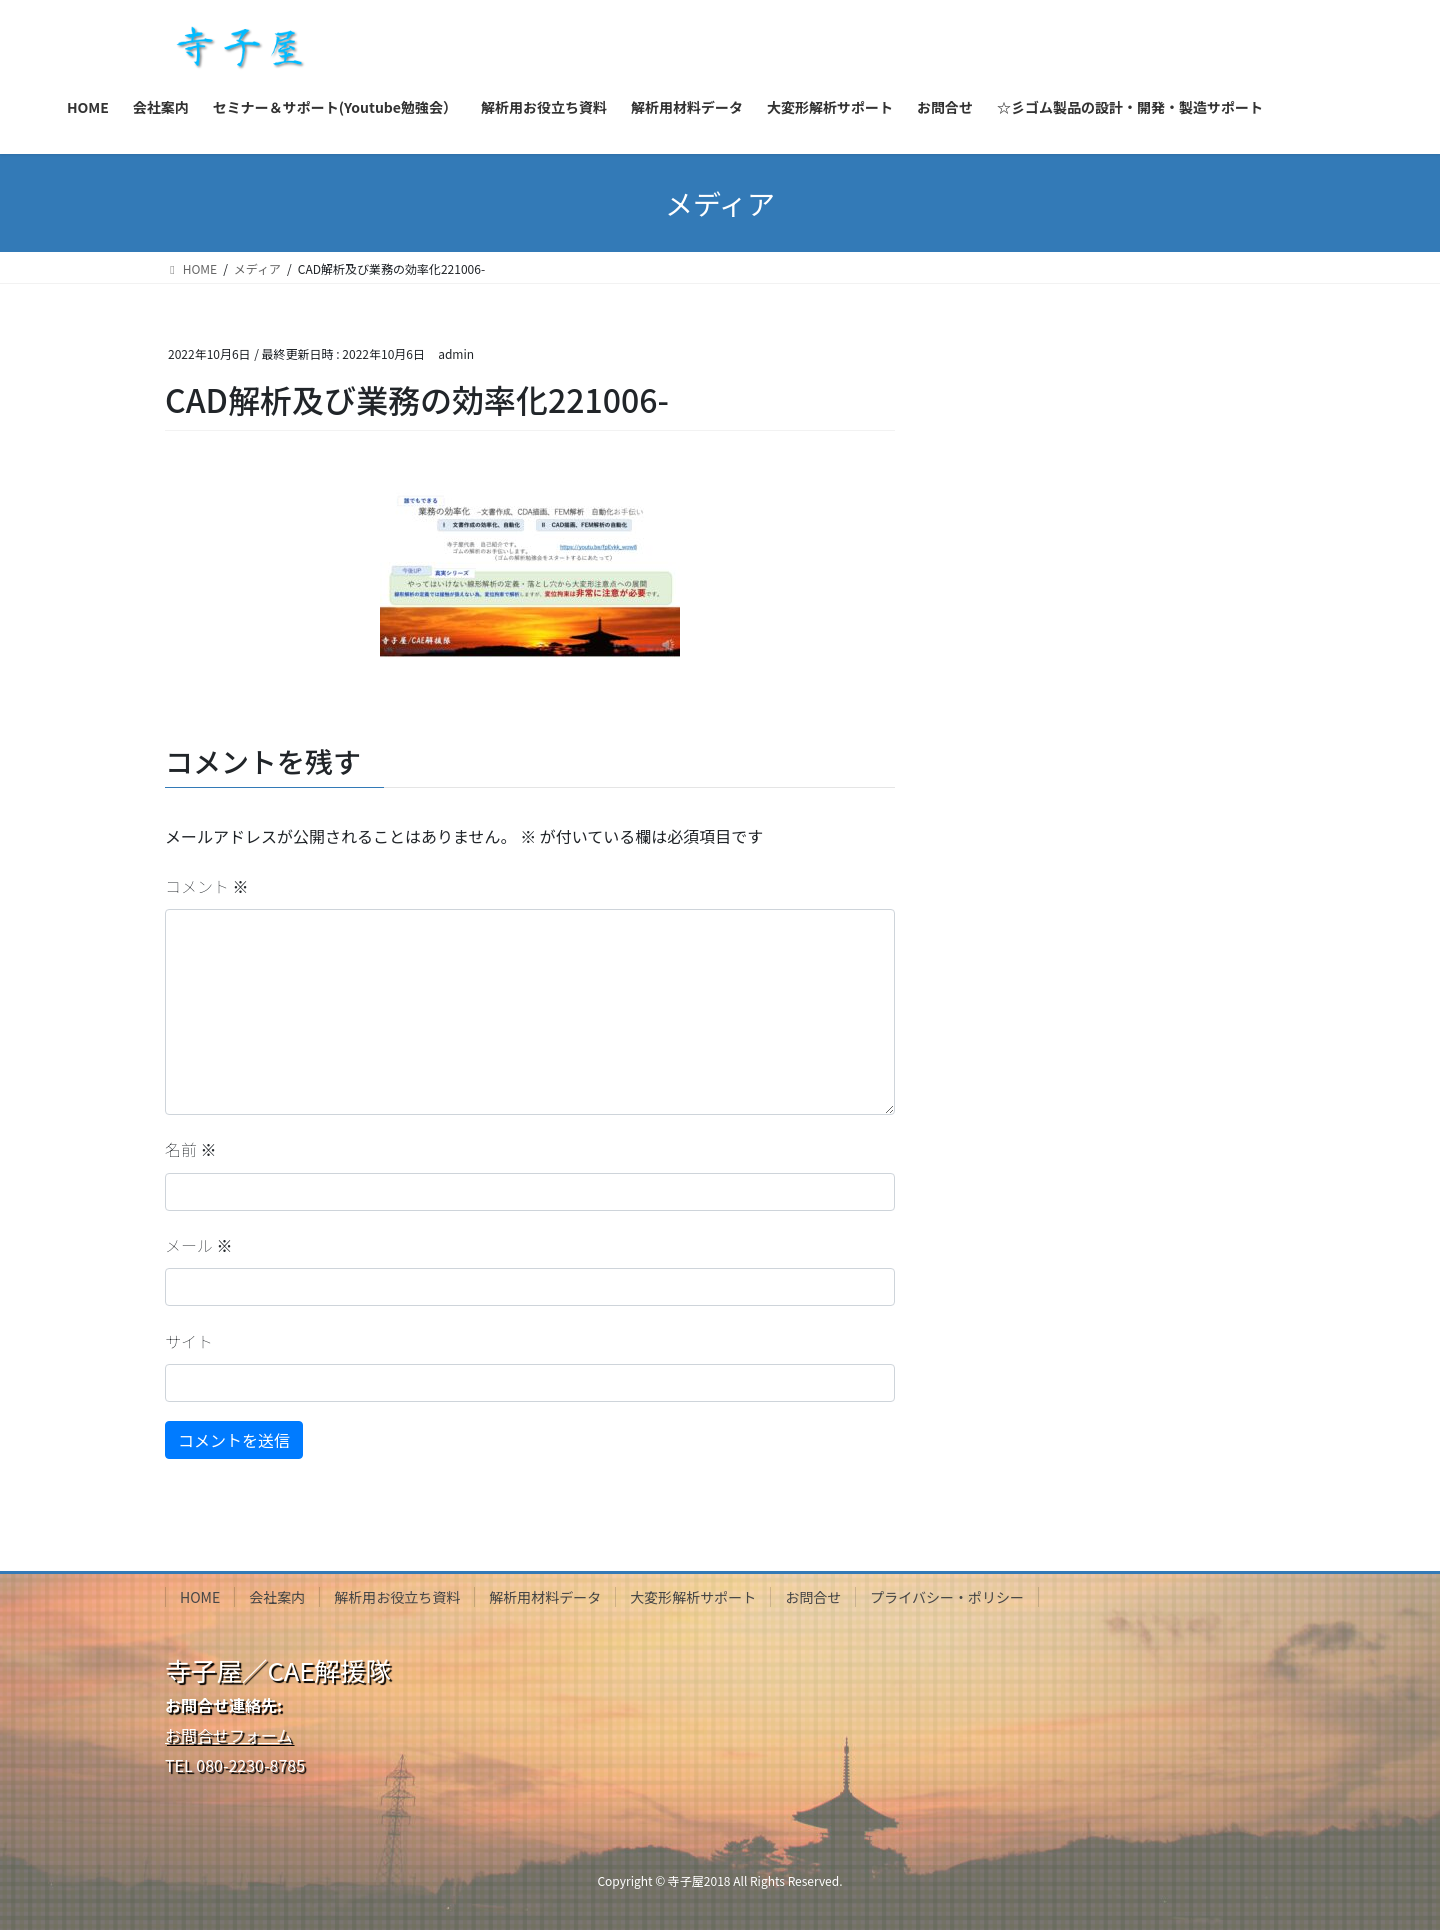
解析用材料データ (545, 1597)
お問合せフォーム (229, 1735)
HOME (200, 1597)
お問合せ (813, 1597)
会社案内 (277, 1597)
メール (199, 1245)
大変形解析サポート (693, 1597)
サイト (189, 1341)
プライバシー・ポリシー (947, 1597)
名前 (191, 1149)
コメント (207, 886)
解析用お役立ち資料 (397, 1597)
